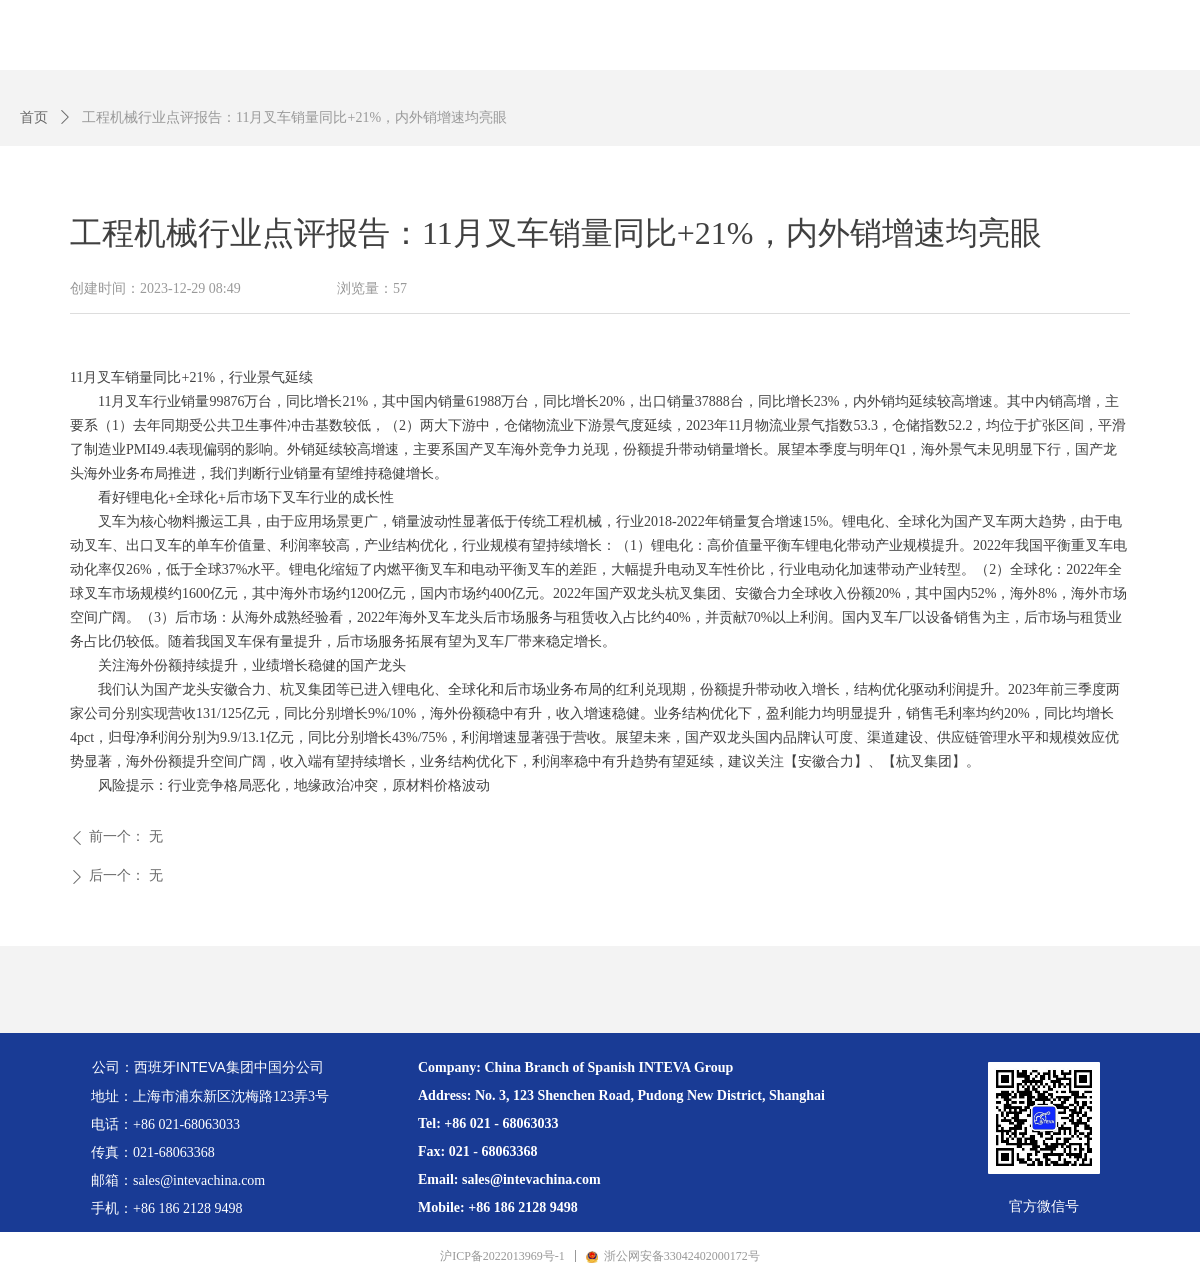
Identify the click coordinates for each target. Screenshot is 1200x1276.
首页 (34, 117)
